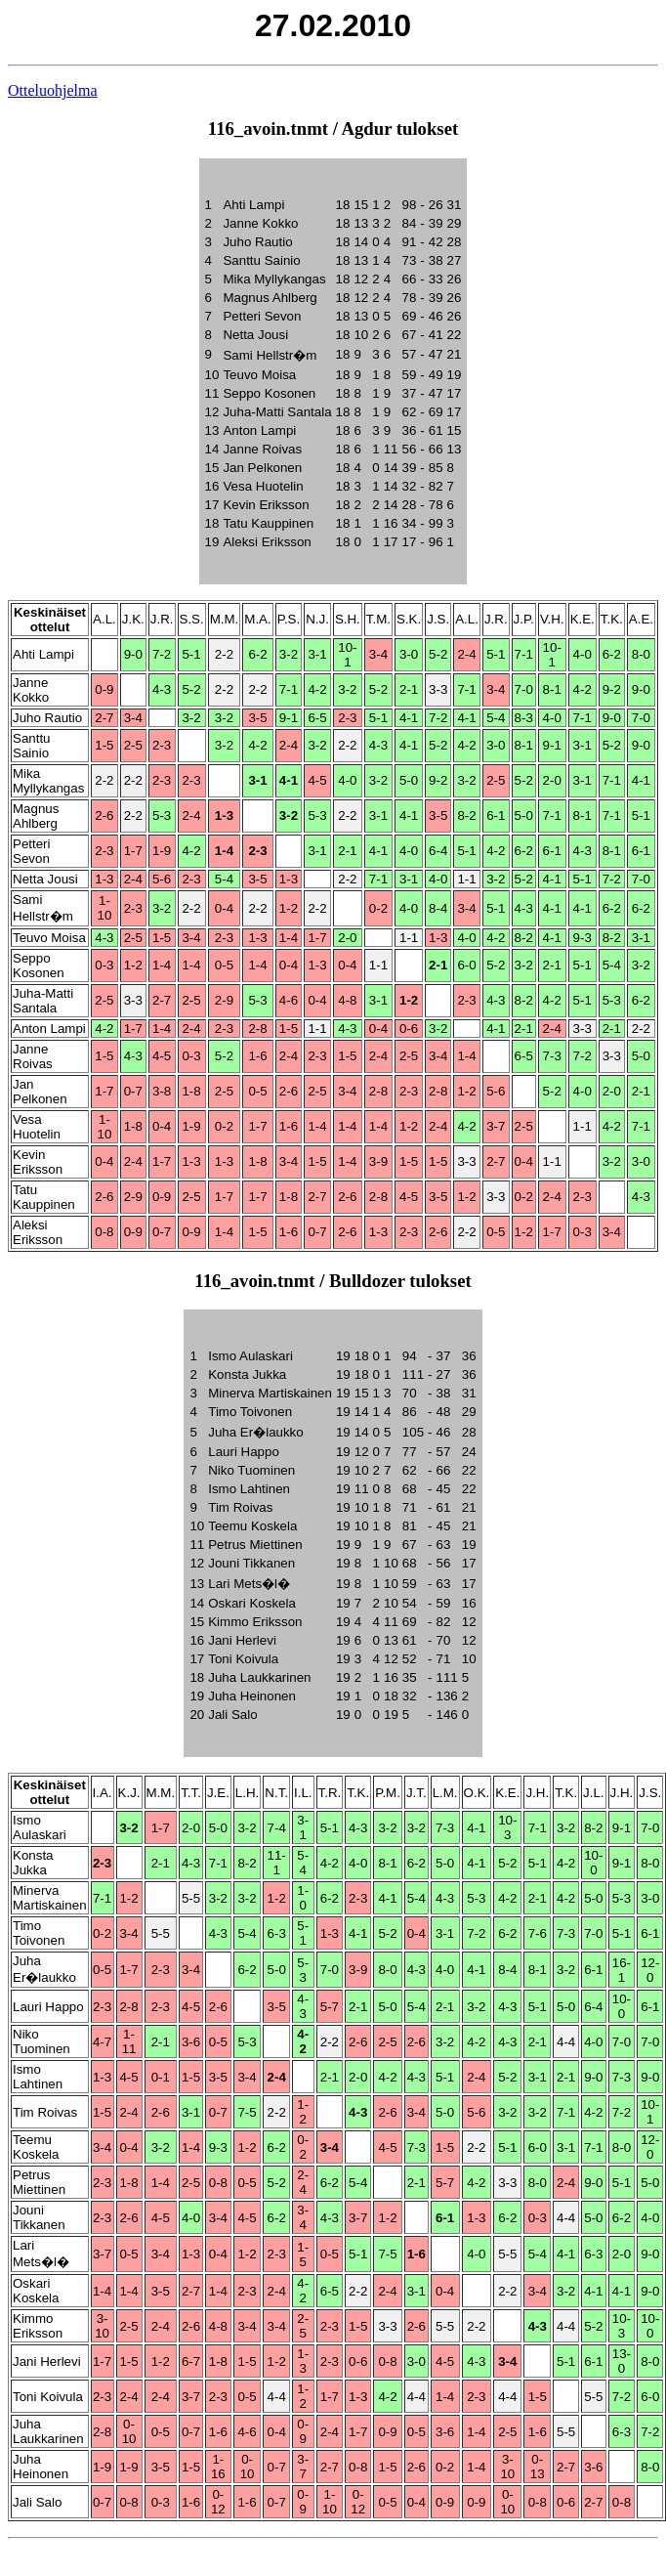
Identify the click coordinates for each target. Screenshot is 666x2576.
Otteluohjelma (53, 90)
